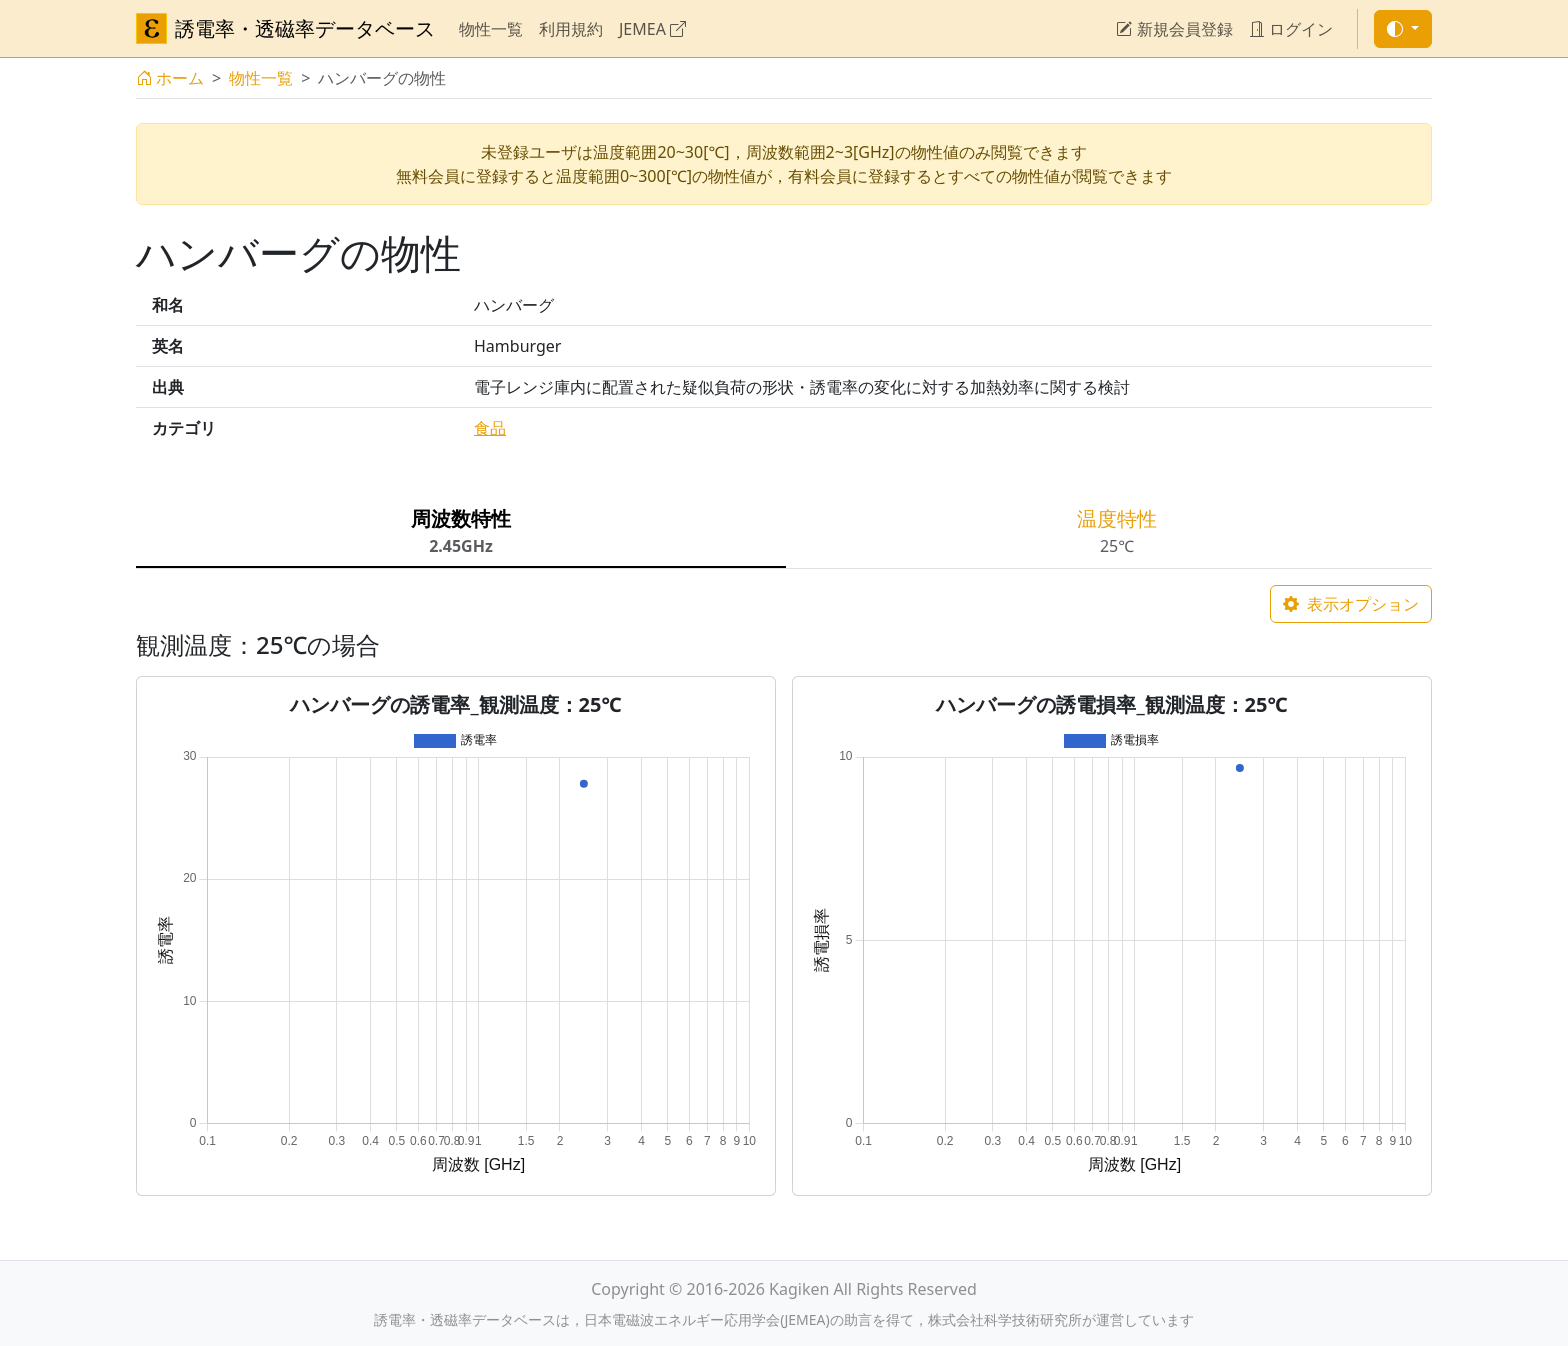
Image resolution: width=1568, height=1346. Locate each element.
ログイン (1291, 29)
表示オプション (1351, 604)
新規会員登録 (1174, 29)
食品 (490, 428)
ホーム (170, 78)
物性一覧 (491, 29)
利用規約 (571, 29)
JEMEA (652, 29)
